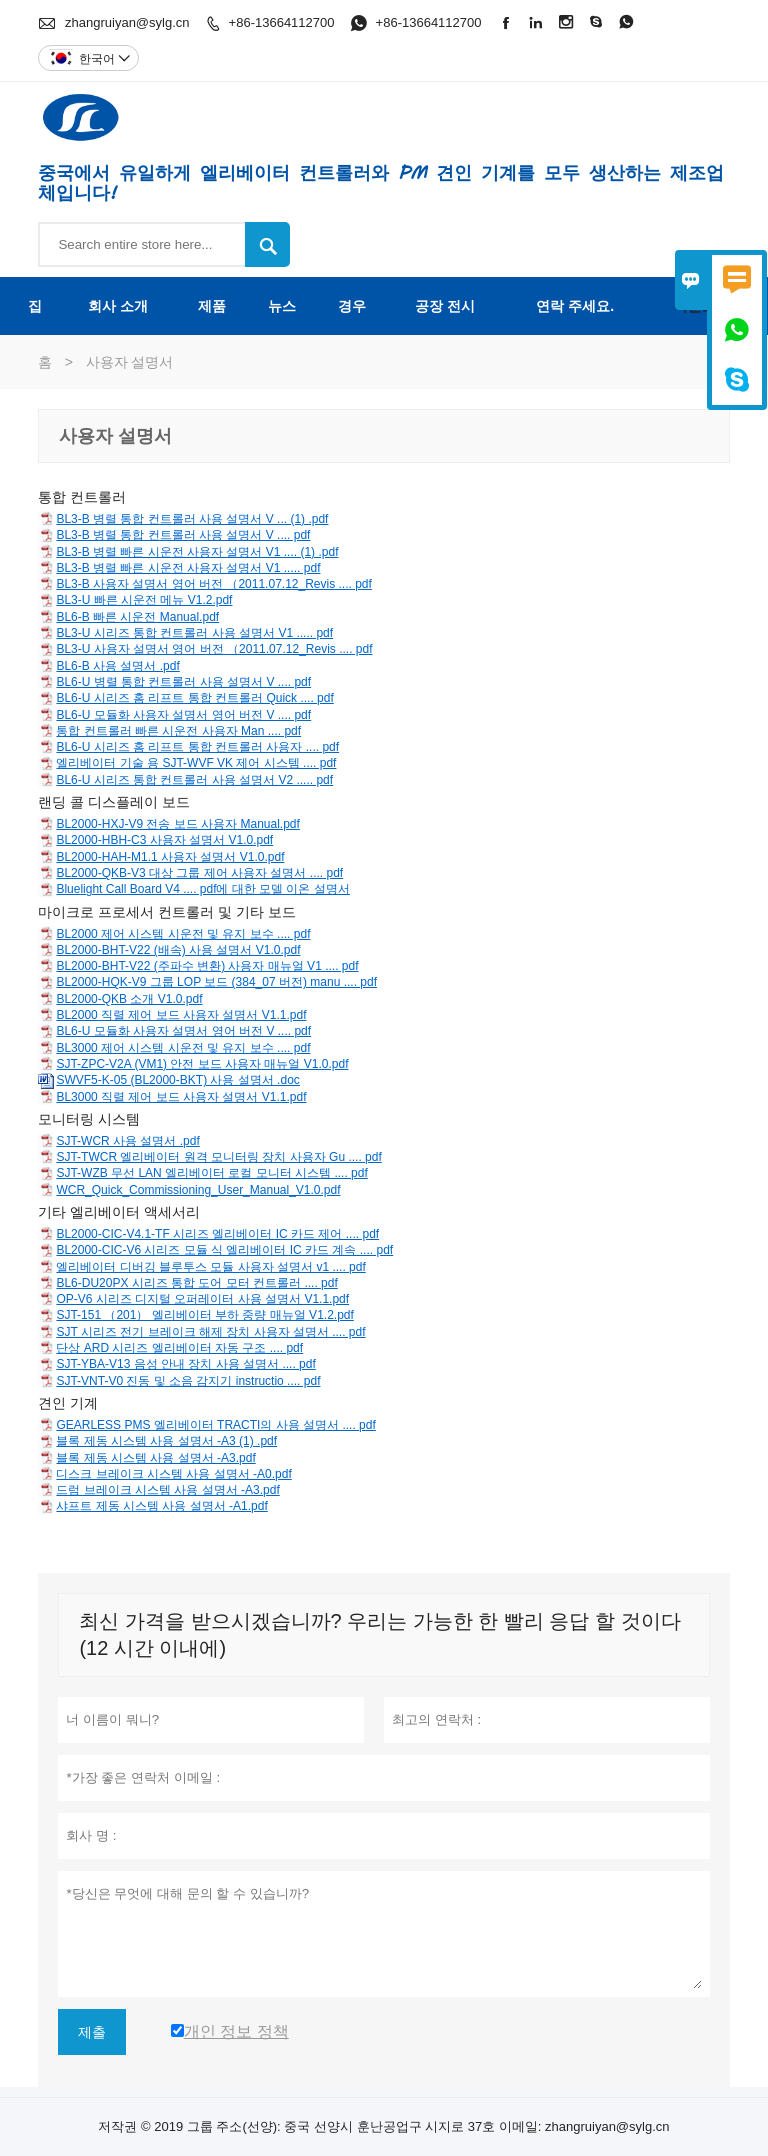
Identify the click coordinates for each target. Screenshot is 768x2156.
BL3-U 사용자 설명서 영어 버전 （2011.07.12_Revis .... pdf (214, 649)
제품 (212, 306)
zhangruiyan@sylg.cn (127, 22)
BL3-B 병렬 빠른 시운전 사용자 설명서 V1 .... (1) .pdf (197, 552)
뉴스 (282, 306)
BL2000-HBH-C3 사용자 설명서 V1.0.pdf (164, 840)
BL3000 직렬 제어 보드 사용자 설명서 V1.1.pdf (181, 1097)
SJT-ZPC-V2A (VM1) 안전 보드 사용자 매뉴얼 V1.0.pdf (202, 1064)
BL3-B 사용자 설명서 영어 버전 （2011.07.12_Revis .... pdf (213, 584)
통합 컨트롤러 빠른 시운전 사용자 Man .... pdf (178, 731)
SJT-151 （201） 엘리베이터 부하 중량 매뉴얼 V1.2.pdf (204, 1315)
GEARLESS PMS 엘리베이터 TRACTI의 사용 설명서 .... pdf (215, 1425)
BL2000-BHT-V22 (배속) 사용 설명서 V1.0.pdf (178, 950)
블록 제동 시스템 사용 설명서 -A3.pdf (155, 1458)
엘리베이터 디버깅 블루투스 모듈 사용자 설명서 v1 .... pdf (210, 1267)
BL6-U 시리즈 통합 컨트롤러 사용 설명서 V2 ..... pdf (194, 780)
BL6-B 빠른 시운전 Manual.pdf (137, 617)
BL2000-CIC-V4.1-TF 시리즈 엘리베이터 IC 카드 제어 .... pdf (217, 1234)
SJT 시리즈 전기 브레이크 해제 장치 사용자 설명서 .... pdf (210, 1332)
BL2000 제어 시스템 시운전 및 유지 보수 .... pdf (183, 934)
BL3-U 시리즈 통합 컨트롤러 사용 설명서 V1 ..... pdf (194, 633)
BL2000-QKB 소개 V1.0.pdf (129, 999)
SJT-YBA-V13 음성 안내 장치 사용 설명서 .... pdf (185, 1364)
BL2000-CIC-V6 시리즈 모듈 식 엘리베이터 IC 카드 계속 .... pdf (224, 1250)
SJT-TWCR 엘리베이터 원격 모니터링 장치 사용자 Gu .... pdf (218, 1157)
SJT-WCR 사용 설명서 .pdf (127, 1141)
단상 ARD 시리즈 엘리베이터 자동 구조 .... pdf (179, 1348)
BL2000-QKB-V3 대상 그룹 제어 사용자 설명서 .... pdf (199, 873)
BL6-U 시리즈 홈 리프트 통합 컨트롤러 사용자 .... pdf (197, 747)
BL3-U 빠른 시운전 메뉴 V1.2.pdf (144, 600)
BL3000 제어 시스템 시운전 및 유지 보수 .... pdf (183, 1048)
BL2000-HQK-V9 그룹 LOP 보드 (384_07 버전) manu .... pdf (216, 982)
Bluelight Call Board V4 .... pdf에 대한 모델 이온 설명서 (202, 889)
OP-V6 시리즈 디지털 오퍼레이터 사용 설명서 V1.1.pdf (202, 1299)
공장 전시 (445, 306)
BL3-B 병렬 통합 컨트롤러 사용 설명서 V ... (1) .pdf (192, 519)
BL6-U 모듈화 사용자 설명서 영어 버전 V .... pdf (183, 715)
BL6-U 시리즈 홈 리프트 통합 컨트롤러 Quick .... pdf (194, 698)
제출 (92, 2032)
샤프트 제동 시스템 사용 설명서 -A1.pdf (161, 1506)
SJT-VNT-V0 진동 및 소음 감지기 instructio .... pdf (188, 1381)
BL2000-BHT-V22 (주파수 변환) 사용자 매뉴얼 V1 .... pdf (207, 966)
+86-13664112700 (282, 22)
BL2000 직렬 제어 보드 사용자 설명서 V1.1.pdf (181, 1015)
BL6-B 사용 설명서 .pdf (117, 666)
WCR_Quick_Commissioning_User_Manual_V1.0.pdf (198, 1190)
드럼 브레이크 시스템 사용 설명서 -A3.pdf (167, 1490)
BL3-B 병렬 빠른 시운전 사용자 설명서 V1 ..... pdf (188, 568)
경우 (352, 306)
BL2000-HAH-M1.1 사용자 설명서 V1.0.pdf (170, 857)
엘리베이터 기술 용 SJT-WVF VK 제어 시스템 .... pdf (196, 763)
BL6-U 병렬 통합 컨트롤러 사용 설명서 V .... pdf (183, 682)
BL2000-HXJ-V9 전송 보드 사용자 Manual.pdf (177, 824)
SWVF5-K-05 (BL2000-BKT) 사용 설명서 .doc (177, 1080)
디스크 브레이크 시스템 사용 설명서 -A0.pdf (173, 1474)
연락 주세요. (575, 306)
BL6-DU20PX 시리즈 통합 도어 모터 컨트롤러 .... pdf (196, 1283)
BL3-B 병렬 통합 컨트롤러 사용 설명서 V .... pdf (183, 535)
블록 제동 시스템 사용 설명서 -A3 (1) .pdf (166, 1441)
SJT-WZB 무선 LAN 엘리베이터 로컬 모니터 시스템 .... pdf (211, 1173)
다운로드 (702, 306)
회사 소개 (118, 306)
